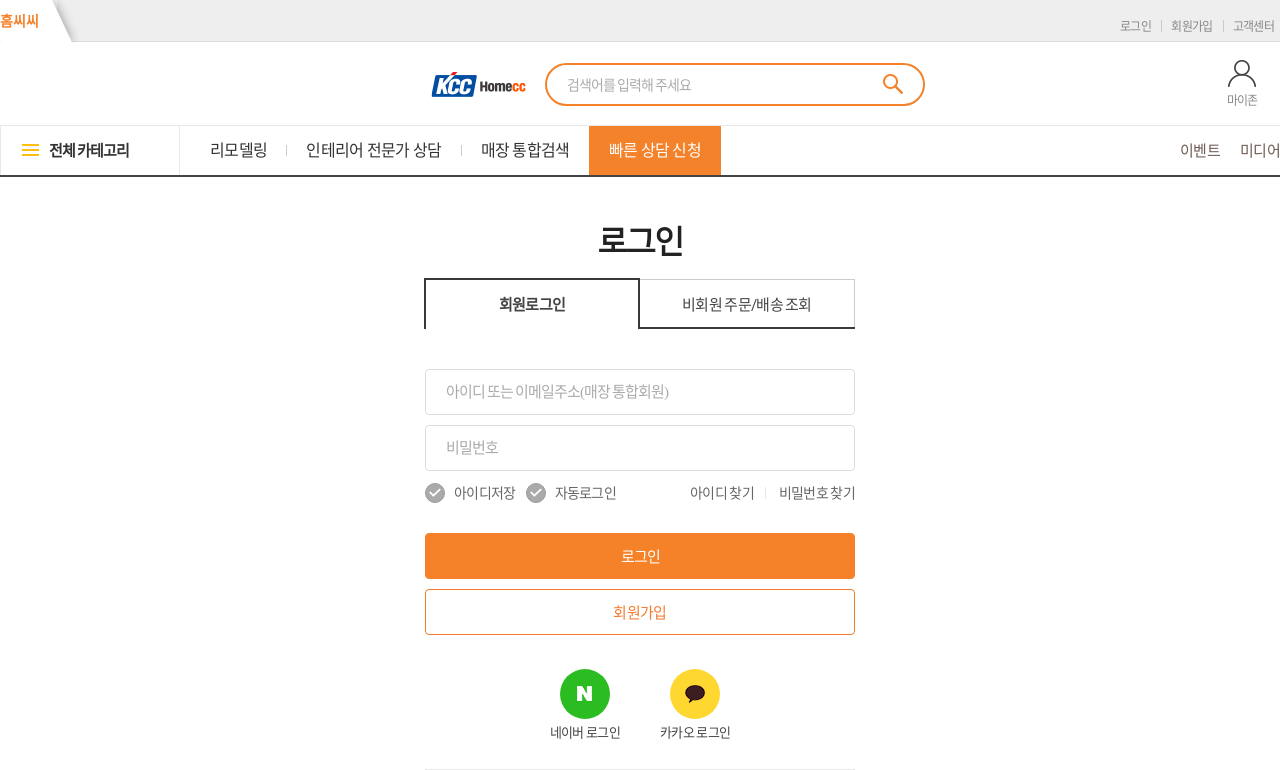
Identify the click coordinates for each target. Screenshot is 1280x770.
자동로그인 (571, 493)
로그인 (1135, 26)
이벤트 (1200, 150)
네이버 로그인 (585, 732)
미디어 (1260, 150)
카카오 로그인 (695, 732)
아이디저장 (470, 493)
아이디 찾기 (722, 493)
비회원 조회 (747, 304)
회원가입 (1191, 26)
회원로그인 (532, 304)
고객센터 (1253, 26)
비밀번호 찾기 (817, 493)
